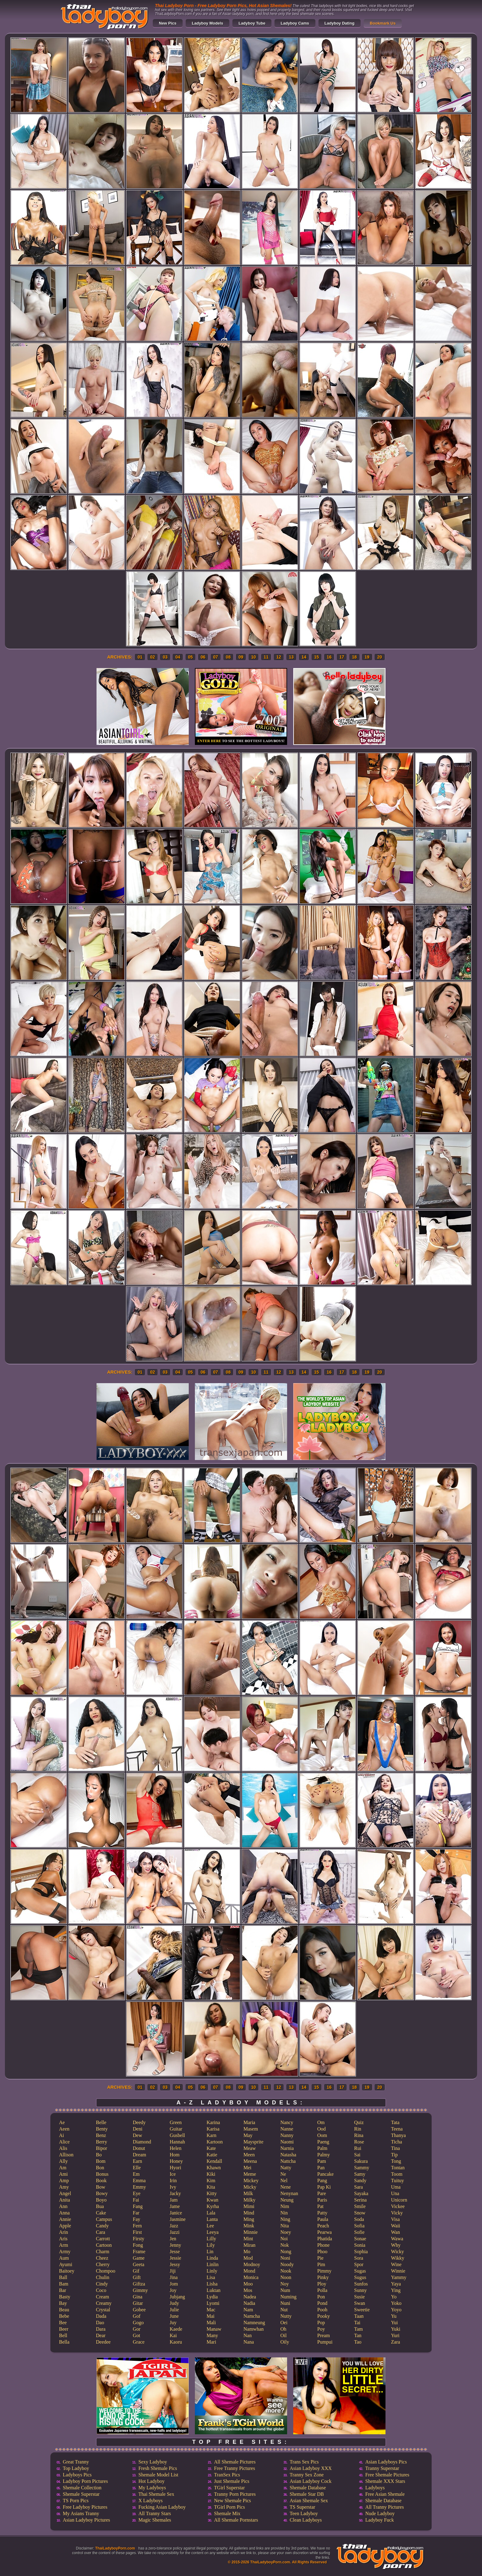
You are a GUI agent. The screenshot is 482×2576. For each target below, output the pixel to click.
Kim (211, 2180)
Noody (287, 2264)
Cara (100, 2232)
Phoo (322, 2251)
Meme (249, 2174)
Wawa (397, 2238)
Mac (211, 2309)
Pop (321, 2322)
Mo (246, 2251)
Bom (100, 2161)
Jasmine (178, 2219)
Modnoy (251, 2264)
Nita (284, 2225)
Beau (64, 2309)
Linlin (213, 2264)
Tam (358, 2329)
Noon (285, 2277)
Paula (322, 2219)
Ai (61, 2135)
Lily (211, 2245)
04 (177, 657)
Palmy (323, 2154)
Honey (176, 2161)
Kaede (176, 2329)
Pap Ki (324, 2187)
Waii (395, 2225)
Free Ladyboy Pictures (85, 2507)
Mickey (251, 2180)
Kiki (211, 2174)
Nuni (285, 2303)
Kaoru (176, 2342)
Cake (101, 2212)
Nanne (286, 2128)
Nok (284, 2245)
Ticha (396, 2141)
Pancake (325, 2174)
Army (64, 2251)
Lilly (211, 2238)
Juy (173, 2322)
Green (176, 2122)
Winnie (398, 2270)
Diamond (142, 2141)
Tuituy (397, 2180)
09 (241, 657)
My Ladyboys (152, 2487)
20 (379, 657)
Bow (100, 2187)
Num (285, 2290)
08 (228, 657)
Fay (136, 2219)
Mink (248, 2225)
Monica (251, 2277)
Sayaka (361, 2193)
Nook (285, 2270)
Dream (139, 2154)
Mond (249, 2270)
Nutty (285, 2316)
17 (341, 657)
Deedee (103, 2342)
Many (212, 2335)
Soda (359, 2219)
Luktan (213, 2290)
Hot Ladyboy (151, 2481)
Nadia (249, 2303)
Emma (139, 2180)
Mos (247, 2290)
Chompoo (105, 2270)
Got (136, 2335)
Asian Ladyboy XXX (311, 2468)
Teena (397, 2128)
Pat (320, 2206)
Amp (64, 2180)
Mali (211, 2322)
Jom (174, 2283)
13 (291, 657)
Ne (283, 2174)
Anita (64, 2199)
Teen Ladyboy (304, 2513)
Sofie (359, 2232)
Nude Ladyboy (380, 2513)
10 (253, 657)
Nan (247, 2335)
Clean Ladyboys (306, 2520)
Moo (248, 2283)
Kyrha (213, 2206)
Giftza (139, 2283)
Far (136, 2212)
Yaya (396, 2283)
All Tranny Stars (154, 2513)
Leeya (213, 2232)
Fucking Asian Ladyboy (162, 2507)
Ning (285, 2219)
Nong (285, 2251)
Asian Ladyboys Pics (386, 2461)
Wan (395, 2232)
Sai (357, 2154)
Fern (137, 2225)
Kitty (212, 2193)
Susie (359, 2296)
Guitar (176, 2128)
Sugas (360, 2270)
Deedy (139, 2122)
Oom (322, 2135)
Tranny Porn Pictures (234, 2494)
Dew (137, 2135)
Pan (321, 2167)
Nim (284, 2206)
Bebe (64, 2316)
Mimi (249, 2206)
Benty (102, 2128)
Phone (323, 2245)
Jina (174, 2277)
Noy (284, 2283)
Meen (249, 2154)
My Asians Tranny (81, 2513)
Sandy (360, 2180)
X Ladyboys (150, 2500)
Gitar (138, 2303)
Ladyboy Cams (295, 23)
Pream (323, 2335)
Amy (64, 2187)
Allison (66, 2154)
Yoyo (396, 2309)
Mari (211, 2342)
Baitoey (66, 2270)
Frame (139, 2251)
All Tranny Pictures (384, 2507)
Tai (357, 2322)
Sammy (361, 2167)
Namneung (254, 2322)
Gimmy (140, 2290)
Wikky (397, 2258)
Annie (65, 2219)
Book (101, 2180)
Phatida (324, 2238)
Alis (63, 2148)
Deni (137, 2128)
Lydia (212, 2296)
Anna (64, 2212)
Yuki (395, 2329)
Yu (394, 2316)
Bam (63, 2283)
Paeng (323, 2141)
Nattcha (288, 2161)
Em (136, 2174)
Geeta (138, 2264)
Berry (101, 2141)
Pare (321, 2193)
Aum (64, 2258)
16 (329, 657)
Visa (395, 2219)
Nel (283, 2180)
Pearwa (324, 2232)
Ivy (173, 2187)
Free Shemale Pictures (387, 2474)
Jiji (173, 2270)
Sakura (361, 2161)
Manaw (214, 2329)
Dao (100, 2322)
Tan (358, 2335)
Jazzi (175, 2232)
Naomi (287, 2141)
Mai (211, 2316)
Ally (63, 2161)
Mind (248, 2212)
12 (278, 657)
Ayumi (65, 2264)
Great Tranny (76, 2461)
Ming (248, 2219)
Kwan (212, 2199)
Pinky (323, 2277)
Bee (63, 2322)
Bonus (102, 2174)
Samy (359, 2174)
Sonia (359, 2245)
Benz (101, 2135)
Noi (284, 2238)
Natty (285, 2167)
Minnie (250, 2232)
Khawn (214, 2167)
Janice (176, 2212)
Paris (322, 2199)
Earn (137, 2161)
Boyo (101, 2199)
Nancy (286, 2122)
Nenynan (289, 2193)
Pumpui (325, 2342)
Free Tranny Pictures (234, 2468)
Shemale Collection (82, 2487)
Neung (287, 2199)
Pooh (322, 2309)
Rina (358, 2135)
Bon (100, 2167)
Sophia (361, 2251)
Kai (173, 2335)
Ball (63, 2277)
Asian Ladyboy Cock (310, 2481)
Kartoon (215, 2141)
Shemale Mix (227, 2513)
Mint (248, 2238)
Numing (288, 2296)
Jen (173, 2238)
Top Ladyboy (76, 2468)
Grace (138, 2342)
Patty (322, 2212)
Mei (247, 2167)
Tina (395, 2148)
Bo (99, 2154)
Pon (321, 2296)
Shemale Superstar (81, 2494)
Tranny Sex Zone (307, 2474)
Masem (250, 2128)
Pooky (323, 2316)
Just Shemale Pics (231, 2481)
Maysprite (253, 2141)
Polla (322, 2290)
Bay (63, 2303)
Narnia (287, 2148)
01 (139, 657)
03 (165, 657)
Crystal (103, 2309)
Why (396, 2245)
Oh (283, 2329)
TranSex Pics (227, 2474)
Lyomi (213, 2303)
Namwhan (253, 2329)
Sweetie (362, 2309)
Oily (284, 2342)
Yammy (398, 2277)
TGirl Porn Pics (229, 2507)
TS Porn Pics (76, 2500)
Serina (360, 2199)
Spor (358, 2264)
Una (395, 2193)
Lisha (212, 2283)
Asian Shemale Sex (309, 2500)
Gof (136, 2316)
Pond (322, 2303)
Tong (396, 2161)
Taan (359, 2316)
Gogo (138, 2322)
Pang (322, 2180)
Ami (63, 2174)
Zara (395, 2342)
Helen (175, 2148)
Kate (211, 2148)
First (137, 2232)
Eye (136, 2193)
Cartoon (104, 2245)
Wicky (397, 2251)
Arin (63, 2232)
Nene (285, 2187)
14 (304, 657)
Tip (394, 2154)
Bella (64, 2342)
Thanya (398, 2135)
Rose (359, 2141)
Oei (283, 2322)
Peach (323, 2225)
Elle (137, 2167)
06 (203, 657)
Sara (358, 2187)
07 (215, 657)
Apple (65, 2225)
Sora (358, 2258)
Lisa (211, 2277)
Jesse (175, 2251)
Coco (101, 2290)
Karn (211, 2135)
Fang (138, 2206)
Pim (321, 2264)
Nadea (249, 2296)
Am (62, 2167)
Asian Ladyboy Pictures (86, 2520)
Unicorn (399, 2199)
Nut (284, 2309)
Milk (248, 2193)
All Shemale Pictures (234, 2461)
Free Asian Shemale (385, 2494)
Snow (359, 2212)
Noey (285, 2232)
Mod (248, 2258)
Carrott (103, 2238)
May (247, 2135)
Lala (211, 2212)
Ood (321, 2128)
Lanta (212, 2219)
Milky (249, 2199)
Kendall (214, 2161)
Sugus (360, 2277)
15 (316, 657)
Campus (104, 2219)
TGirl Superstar (229, 2487)
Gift (137, 2277)
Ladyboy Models (207, 23)
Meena (250, 2161)
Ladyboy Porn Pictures (85, 2481)
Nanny (287, 2135)
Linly (212, 2270)
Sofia (359, 2225)
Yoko (396, 2303)
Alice (64, 2141)
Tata (395, 2122)
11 (266, 657)
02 (152, 657)
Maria (249, 2122)
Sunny (360, 2290)
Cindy (102, 2283)
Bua (100, 2206)
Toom (396, 2174)
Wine (396, 2264)
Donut (139, 2148)
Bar (62, 2290)
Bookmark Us (383, 23)
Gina (137, 2296)
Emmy (139, 2187)
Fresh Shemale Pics (157, 2468)
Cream (102, 2296)
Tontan (398, 2167)
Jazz (174, 2225)
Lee (210, 2225)
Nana (248, 2342)
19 (367, 657)
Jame (175, 2206)
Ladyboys (375, 2487)
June (174, 2316)
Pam (321, 2161)
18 (354, 657)
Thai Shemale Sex (156, 2494)
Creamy (104, 2303)
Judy (174, 2303)
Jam (174, 2199)
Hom (175, 2154)
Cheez (102, 2258)
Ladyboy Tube (252, 23)
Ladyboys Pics (77, 2474)
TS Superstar (302, 2507)
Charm (102, 2251)
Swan (359, 2303)
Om (321, 2122)
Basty (64, 2296)
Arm (63, 2245)
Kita (211, 2187)
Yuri (395, 2335)
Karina (213, 2122)
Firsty (138, 2238)
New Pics (167, 23)
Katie (212, 2154)
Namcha (251, 2316)
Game (138, 2258)
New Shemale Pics (232, 2500)
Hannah (177, 2141)
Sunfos (361, 2283)
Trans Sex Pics (304, 2461)
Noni (285, 2258)
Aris (63, 2238)
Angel (65, 2193)
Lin (210, 2251)
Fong (138, 2245)
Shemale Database (308, 2487)
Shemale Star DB (307, 2494)
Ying (396, 2290)
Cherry (102, 2264)
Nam (248, 2309)
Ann (63, 2206)
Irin (173, 2180)
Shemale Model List (158, 2474)
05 (190, 657)
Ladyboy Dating (340, 23)
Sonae (360, 2238)
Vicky (397, 2212)
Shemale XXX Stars (385, 2481)
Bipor (101, 2148)
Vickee (398, 2206)
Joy (173, 2290)
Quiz (359, 2122)
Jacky (175, 2193)
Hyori (175, 2167)
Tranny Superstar (382, 2468)
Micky (249, 2187)
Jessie (175, 2258)
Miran (249, 2245)
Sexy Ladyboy (152, 2461)
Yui (394, 2322)
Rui (357, 2148)
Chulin (102, 2277)
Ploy (321, 2283)
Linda (212, 2258)
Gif (136, 2270)
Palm (322, 2148)
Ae (62, 2122)
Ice (173, 2174)
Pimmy (324, 2270)
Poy (321, 2329)
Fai (136, 2199)
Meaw (249, 2148)
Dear (100, 2335)
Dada (101, 2316)
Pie (320, 2258)
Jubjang (177, 2296)
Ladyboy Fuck (379, 2520)
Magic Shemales (154, 2520)
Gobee (139, 2309)
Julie (174, 2309)
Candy (102, 2225)
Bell (63, 2335)
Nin (284, 2212)
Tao (358, 2342)
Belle (101, 2122)
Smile (359, 2206)
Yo (394, 2296)
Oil (283, 2335)
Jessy (175, 2264)
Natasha (288, 2154)
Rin (357, 2128)
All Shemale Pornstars (236, 2520)
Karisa (213, 2128)
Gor (136, 2329)
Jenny (175, 2245)
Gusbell (177, 2135)
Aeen (64, 2128)
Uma (396, 2187)
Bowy (102, 2193)
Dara (100, 2329)
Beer (63, 2329)
